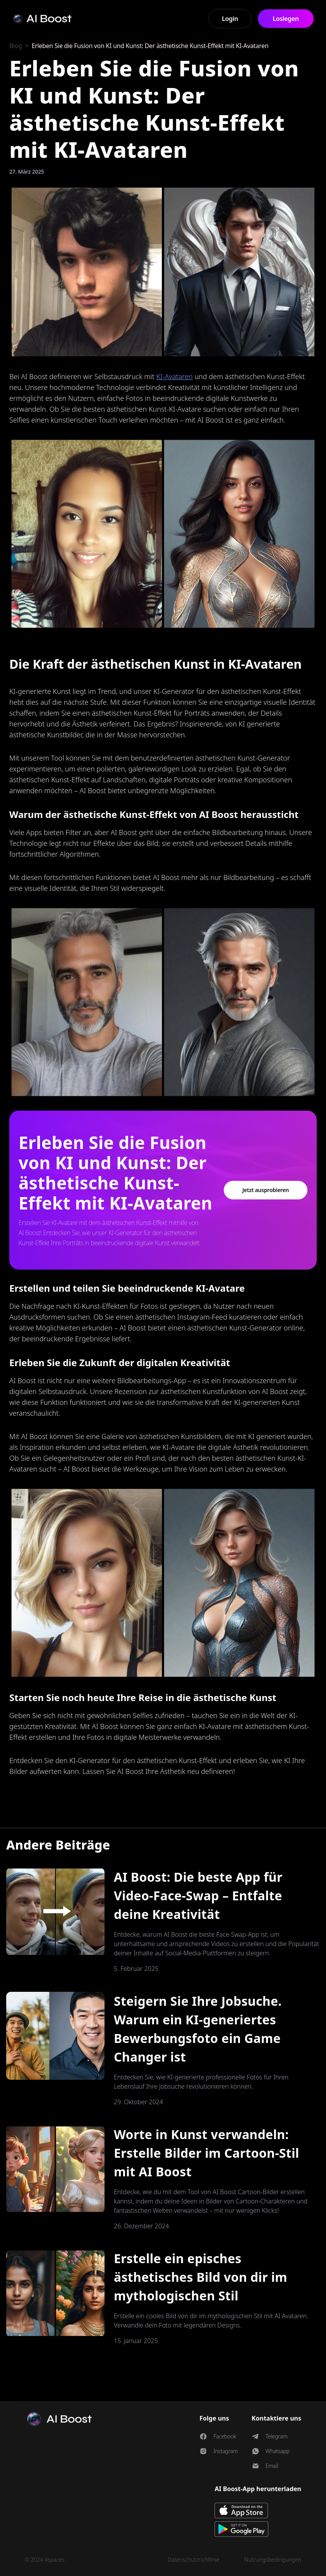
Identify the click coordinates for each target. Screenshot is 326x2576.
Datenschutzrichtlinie (194, 2559)
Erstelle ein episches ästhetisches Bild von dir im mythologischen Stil (200, 2277)
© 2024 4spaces (44, 2559)
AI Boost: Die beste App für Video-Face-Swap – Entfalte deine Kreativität (198, 1895)
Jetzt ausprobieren (265, 1190)
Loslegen (286, 18)
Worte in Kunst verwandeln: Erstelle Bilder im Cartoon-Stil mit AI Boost (206, 2153)
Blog (15, 45)
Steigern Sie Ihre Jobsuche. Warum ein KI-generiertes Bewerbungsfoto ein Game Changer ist (198, 2029)
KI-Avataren (174, 376)
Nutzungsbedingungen (272, 2559)
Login (230, 18)
